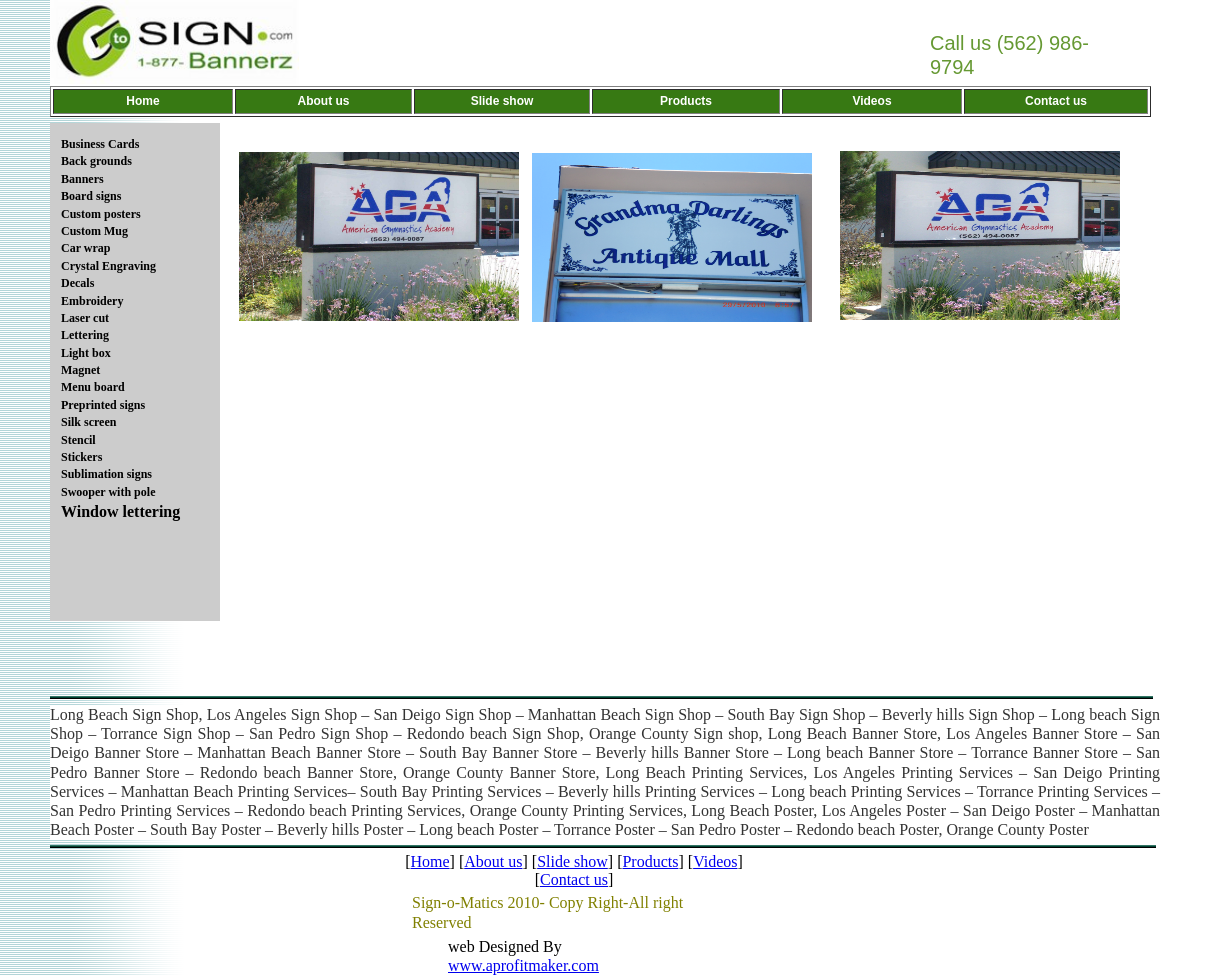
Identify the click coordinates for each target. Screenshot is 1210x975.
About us (493, 861)
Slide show (572, 861)
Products (650, 861)
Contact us (574, 879)
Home (429, 861)
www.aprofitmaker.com (523, 965)
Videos (715, 861)
